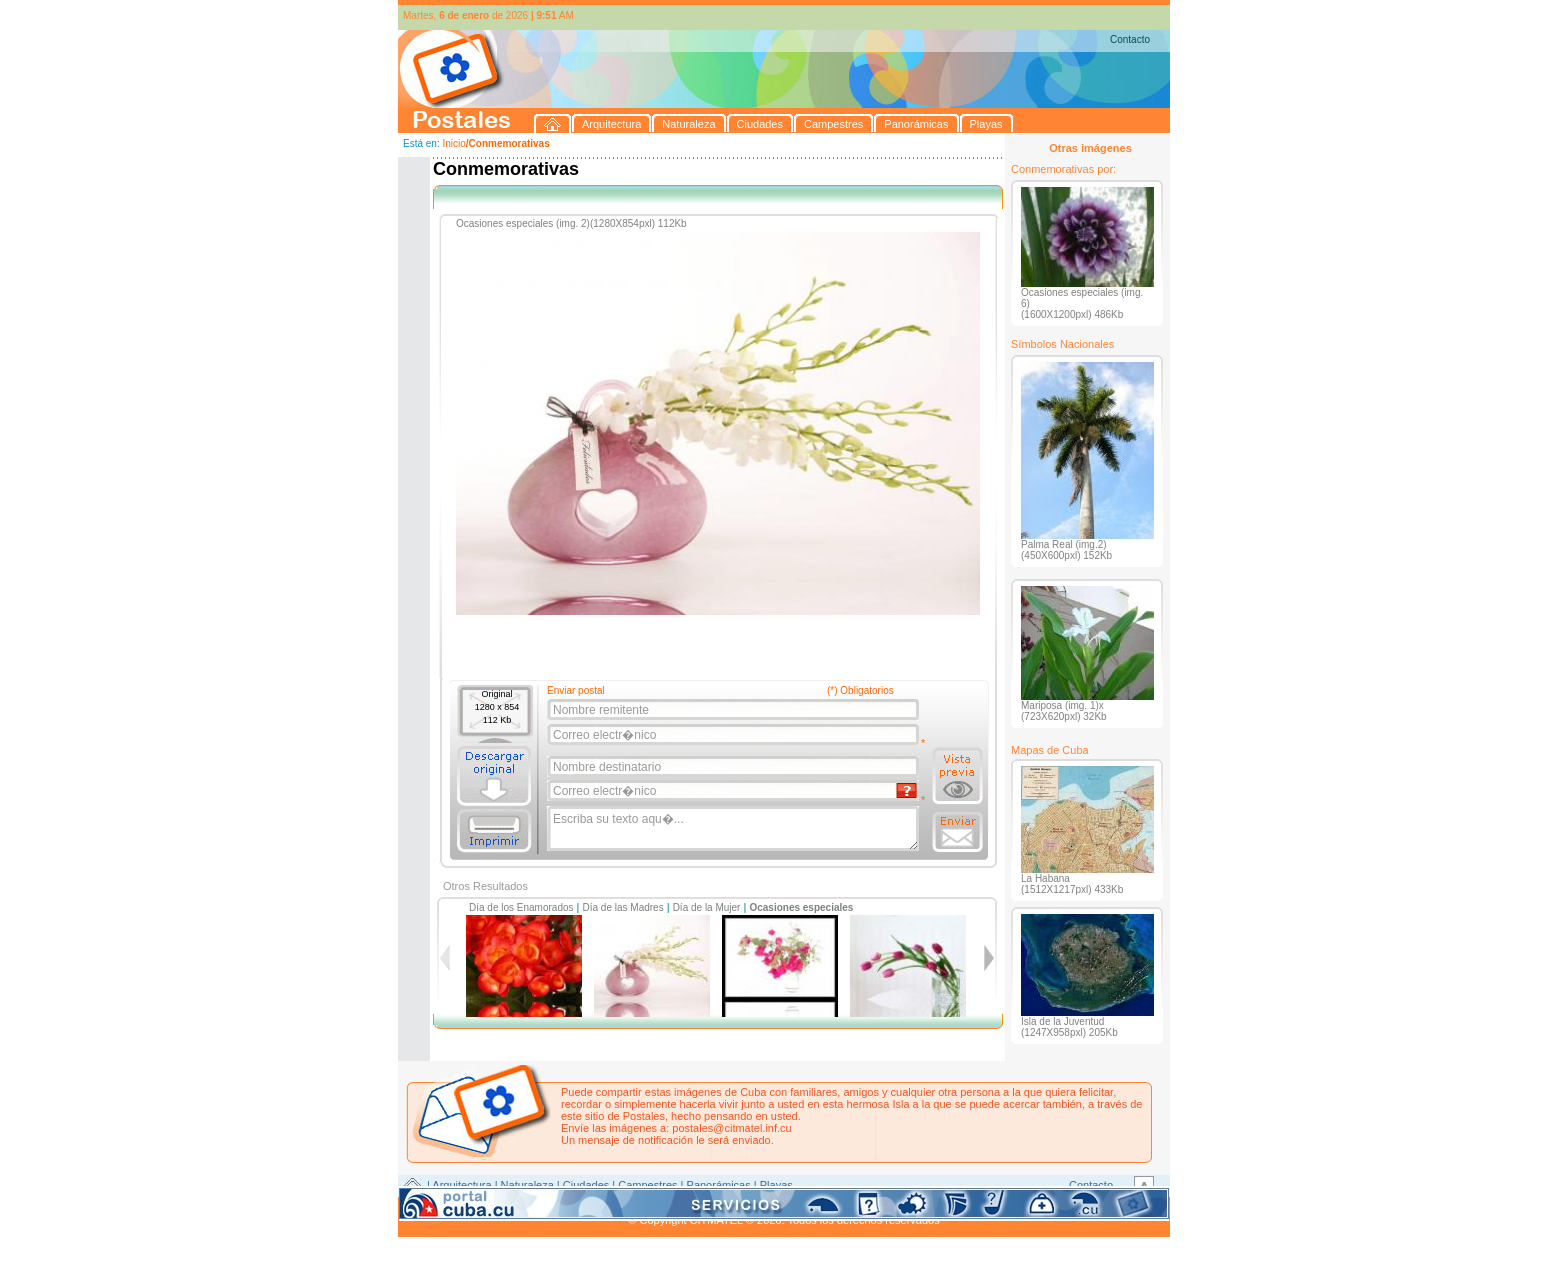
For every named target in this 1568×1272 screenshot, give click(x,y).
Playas (776, 1185)
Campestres (647, 1185)
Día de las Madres (623, 907)
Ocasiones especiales (801, 907)
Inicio (453, 143)
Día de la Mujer (707, 907)
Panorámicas (719, 1185)
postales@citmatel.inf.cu (731, 1128)
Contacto (1130, 39)
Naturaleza (527, 1185)
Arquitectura (461, 1185)
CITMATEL (871, 1208)
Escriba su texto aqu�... (734, 829)
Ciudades (586, 1185)
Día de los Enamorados (521, 907)
